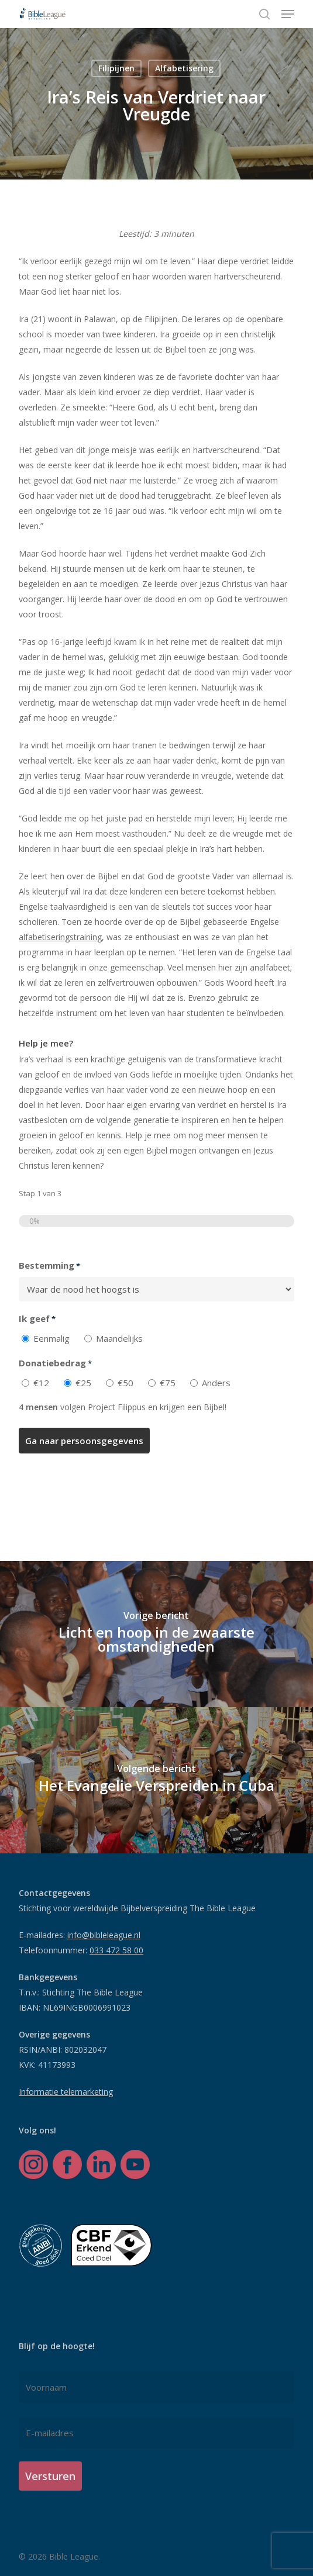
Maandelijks (119, 1338)
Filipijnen (116, 68)
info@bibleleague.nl (103, 1934)
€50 (125, 1383)
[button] (287, 14)
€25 (83, 1383)
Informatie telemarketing (66, 2091)
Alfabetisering (184, 68)
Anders (216, 1383)
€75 (168, 1383)
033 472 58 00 (116, 1950)
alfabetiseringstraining (60, 936)
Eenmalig (51, 1338)
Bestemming (49, 1265)
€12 (41, 1383)
